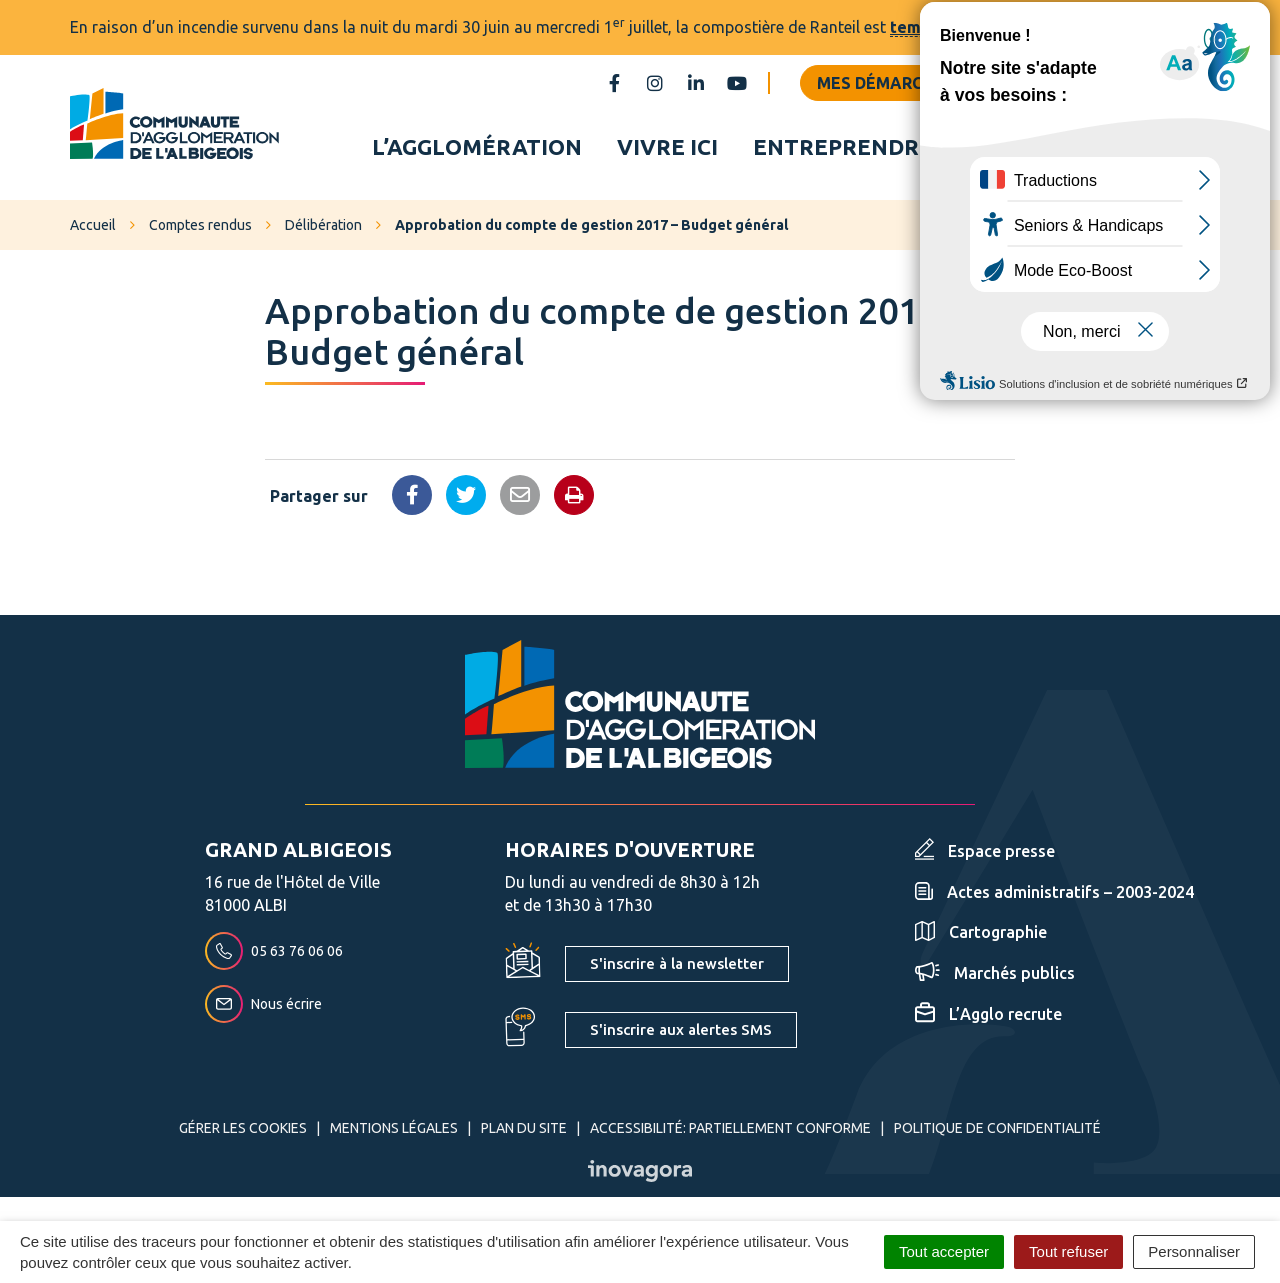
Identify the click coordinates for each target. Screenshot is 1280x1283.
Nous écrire (263, 1008)
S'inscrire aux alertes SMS (681, 1033)
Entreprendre (843, 148)
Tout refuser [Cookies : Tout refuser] (1068, 1251)
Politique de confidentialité (997, 1132)
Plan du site (524, 1132)
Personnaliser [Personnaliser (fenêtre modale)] (1194, 1251)
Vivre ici (667, 148)
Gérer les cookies (243, 1132)
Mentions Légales (394, 1132)
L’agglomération (477, 148)
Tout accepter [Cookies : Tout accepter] (944, 1251)
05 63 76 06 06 (274, 955)
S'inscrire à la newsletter (677, 967)
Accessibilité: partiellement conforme (730, 1132)
